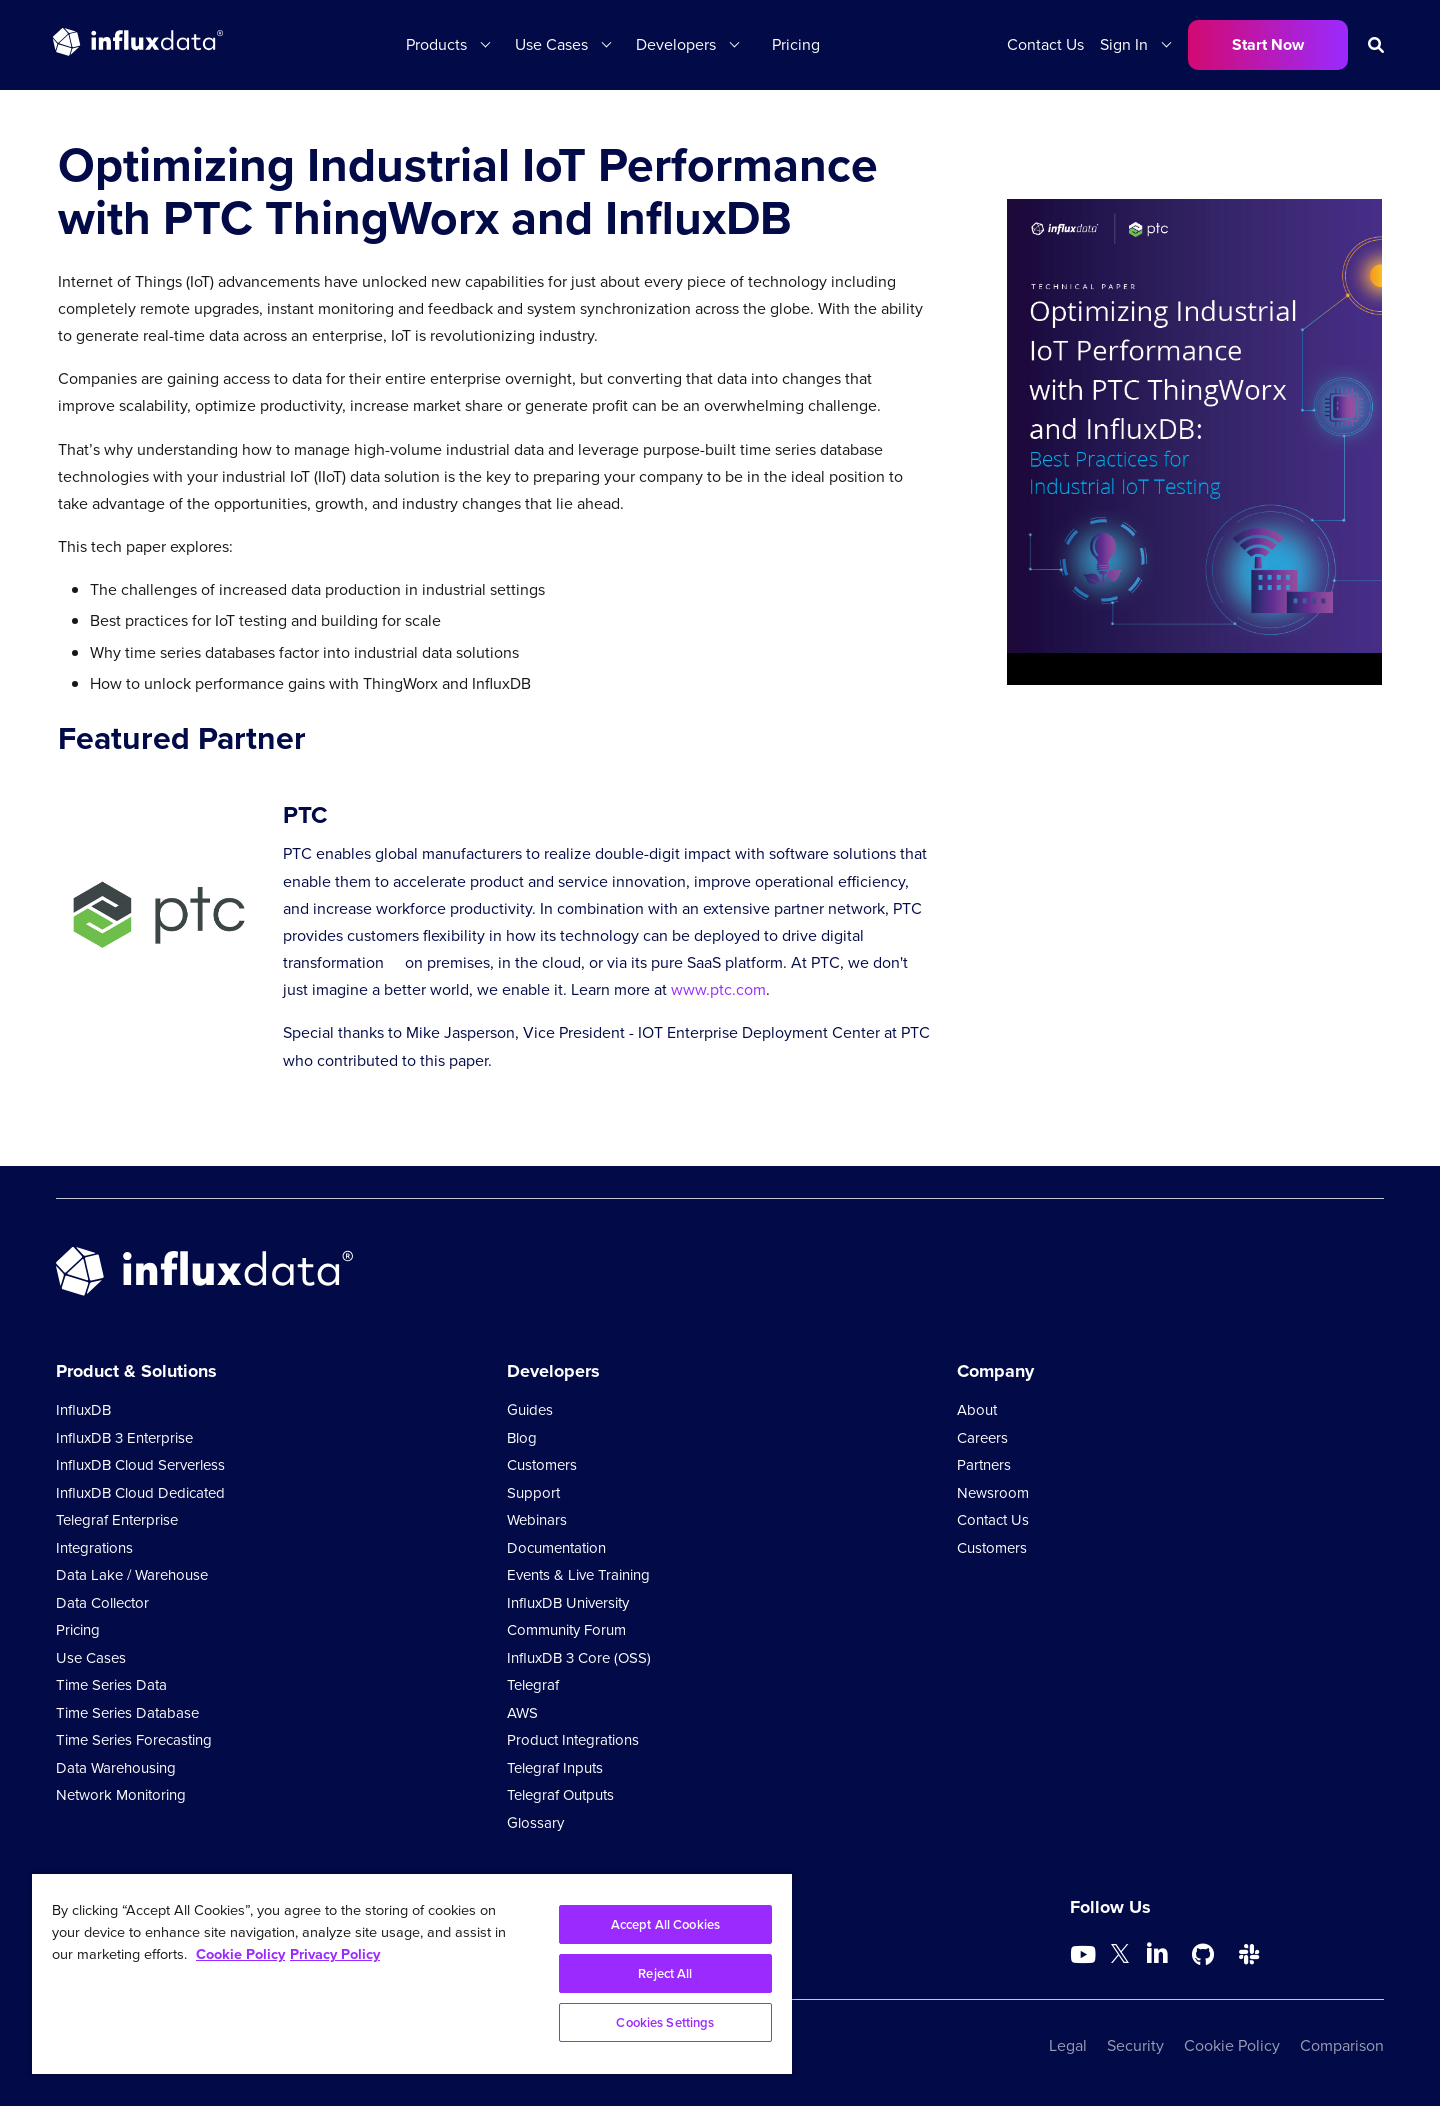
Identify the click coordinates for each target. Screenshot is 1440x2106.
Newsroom (993, 1493)
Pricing (796, 44)
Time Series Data (111, 1685)
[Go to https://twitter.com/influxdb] (1120, 1957)
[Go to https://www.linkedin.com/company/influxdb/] (1157, 1953)
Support (533, 1493)
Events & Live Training (578, 1575)
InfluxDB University (568, 1603)
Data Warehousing (116, 1768)
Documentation (556, 1548)
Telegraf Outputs (560, 1795)
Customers (542, 1465)
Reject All (665, 1973)
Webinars (537, 1520)
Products (436, 44)
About (977, 1410)
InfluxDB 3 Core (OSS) (579, 1658)
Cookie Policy (1232, 2045)
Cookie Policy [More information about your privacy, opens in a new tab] (240, 1953)
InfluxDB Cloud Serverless (140, 1465)
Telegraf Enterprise (117, 1520)
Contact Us (1045, 44)
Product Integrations (573, 1740)
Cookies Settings (665, 2022)
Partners (984, 1465)
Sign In (1124, 44)
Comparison (1342, 2045)
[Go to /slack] (1249, 1955)
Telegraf (533, 1685)
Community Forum (566, 1630)
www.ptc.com (718, 989)
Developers (676, 44)
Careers (982, 1438)
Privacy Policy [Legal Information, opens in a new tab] (335, 1953)
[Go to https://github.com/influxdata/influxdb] (1203, 1955)
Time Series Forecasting (134, 1740)
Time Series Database (127, 1713)
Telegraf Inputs (555, 1768)
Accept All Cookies (665, 1924)
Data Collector (102, 1603)
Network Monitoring (121, 1795)
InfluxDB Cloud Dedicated (140, 1493)
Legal (1068, 2045)
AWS (522, 1713)
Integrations (94, 1548)
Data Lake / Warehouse (132, 1575)
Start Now (1268, 44)
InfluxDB (83, 1410)
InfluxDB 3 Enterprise (124, 1438)
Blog (522, 1438)
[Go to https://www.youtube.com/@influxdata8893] (1085, 1955)
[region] (412, 1974)
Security (1135, 2045)
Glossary (535, 1823)
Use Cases (551, 44)
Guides (530, 1410)
